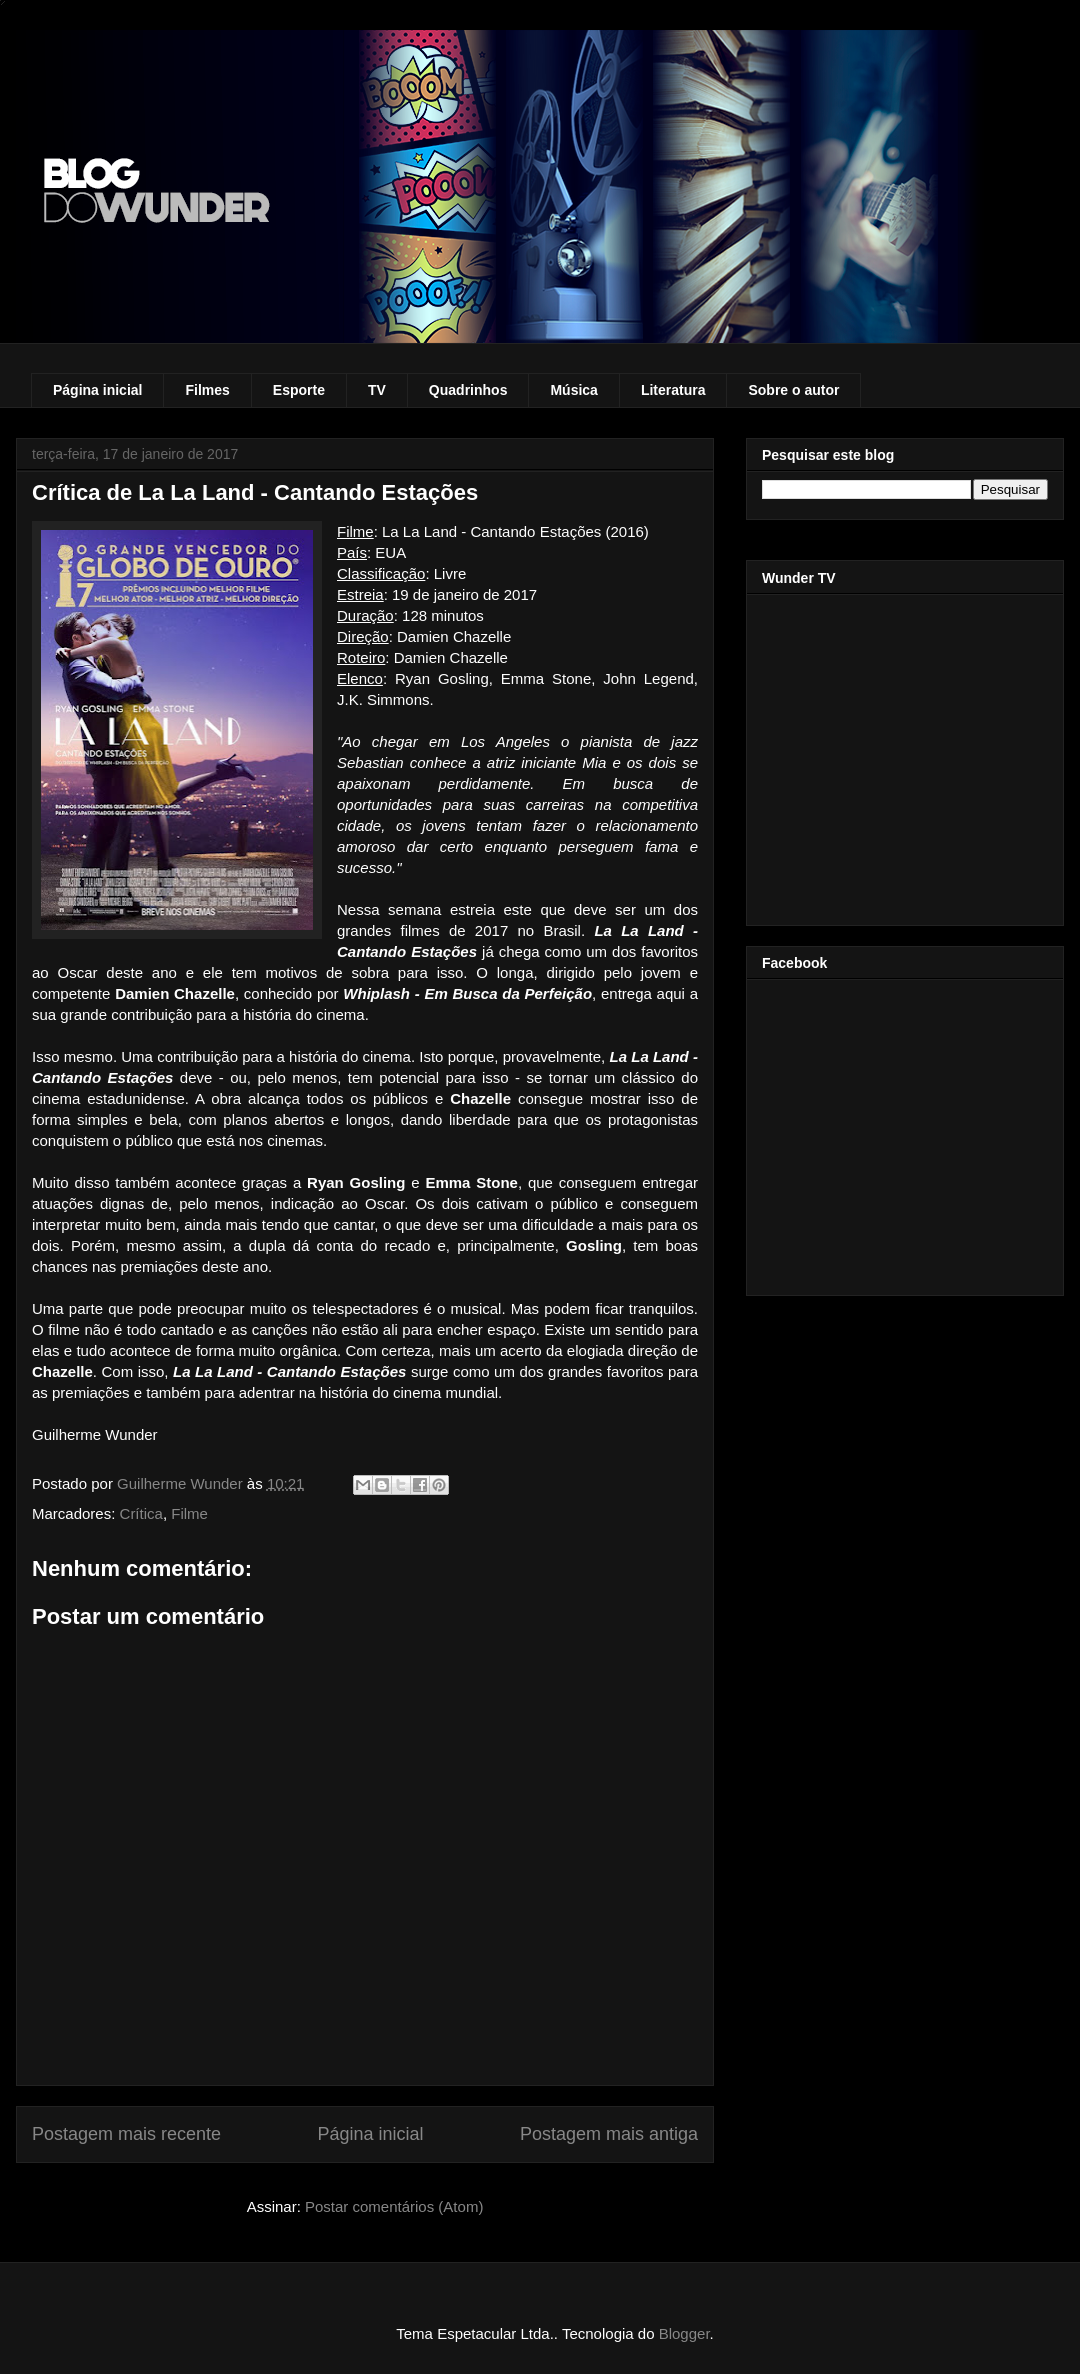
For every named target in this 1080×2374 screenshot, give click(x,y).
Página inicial (97, 390)
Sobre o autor (793, 390)
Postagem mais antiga (609, 2134)
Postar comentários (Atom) (394, 2206)
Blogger (684, 2333)
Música (573, 390)
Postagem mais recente (126, 2134)
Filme (189, 1513)
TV (377, 390)
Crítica (141, 1513)
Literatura (673, 390)
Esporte (299, 390)
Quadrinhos (468, 390)
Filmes (207, 390)
